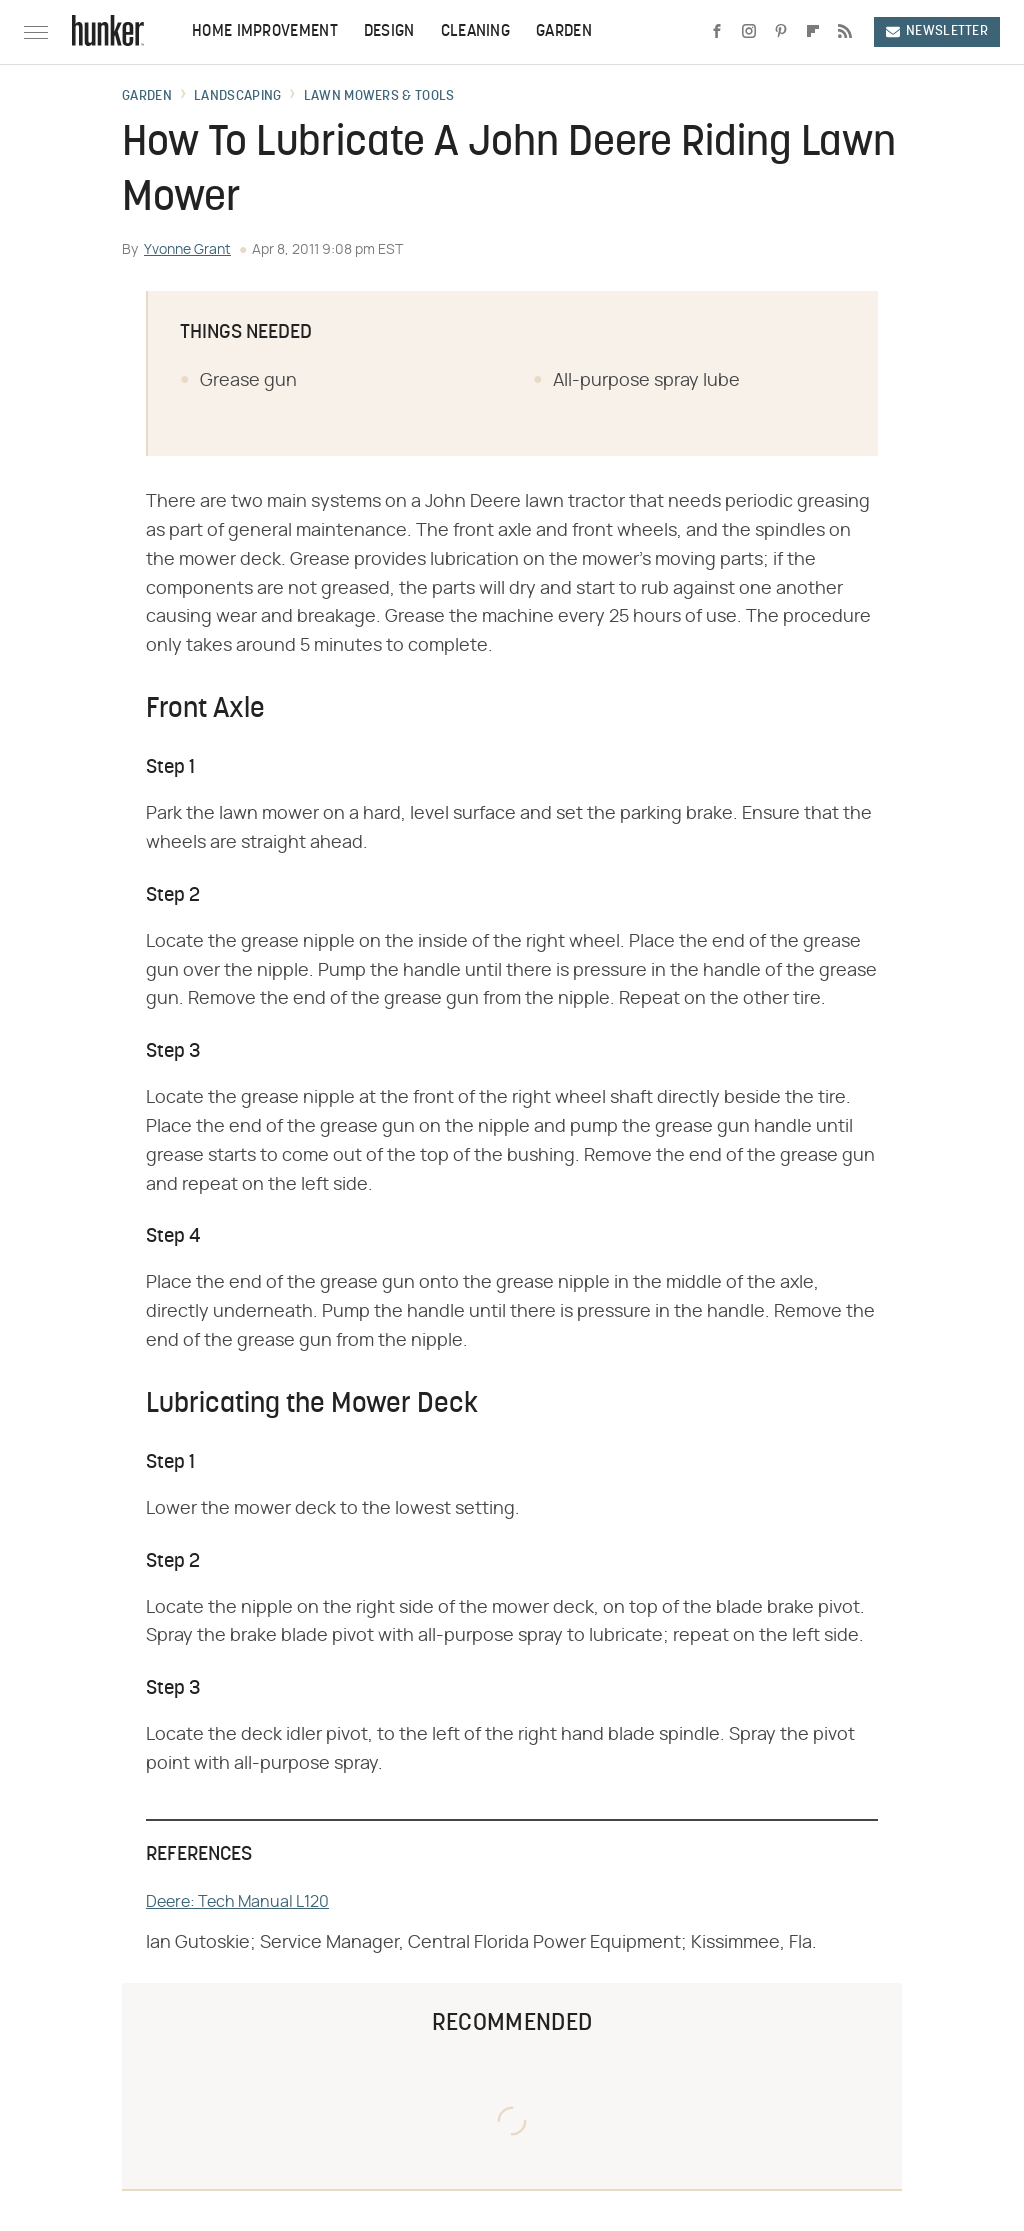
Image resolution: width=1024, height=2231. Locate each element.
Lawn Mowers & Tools (379, 97)
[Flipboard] (813, 32)
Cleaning (475, 32)
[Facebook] (717, 32)
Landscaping (237, 97)
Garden (564, 32)
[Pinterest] (781, 32)
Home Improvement (265, 32)
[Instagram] (749, 32)
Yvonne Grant (187, 250)
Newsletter (937, 31)
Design (389, 32)
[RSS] (845, 32)
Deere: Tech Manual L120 (237, 1902)
